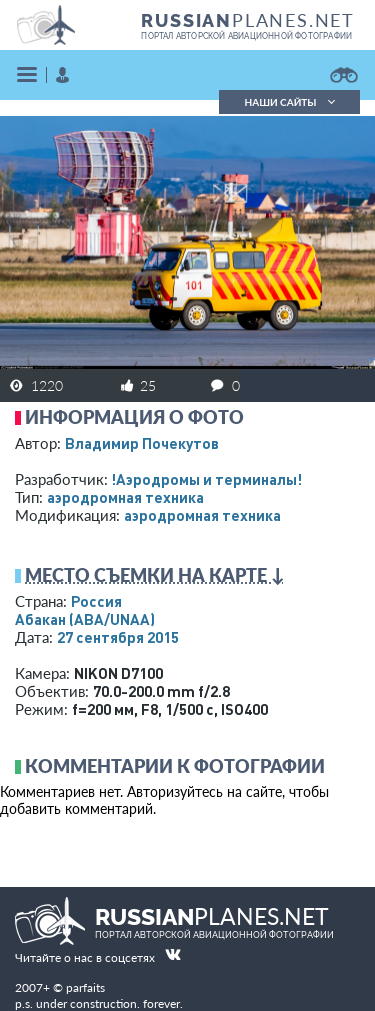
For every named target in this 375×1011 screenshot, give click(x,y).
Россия (96, 601)
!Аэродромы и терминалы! (206, 479)
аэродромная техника (125, 497)
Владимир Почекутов (142, 443)
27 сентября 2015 (118, 637)
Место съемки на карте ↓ (155, 575)
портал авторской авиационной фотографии (246, 36)
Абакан (85, 619)
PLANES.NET (248, 20)
